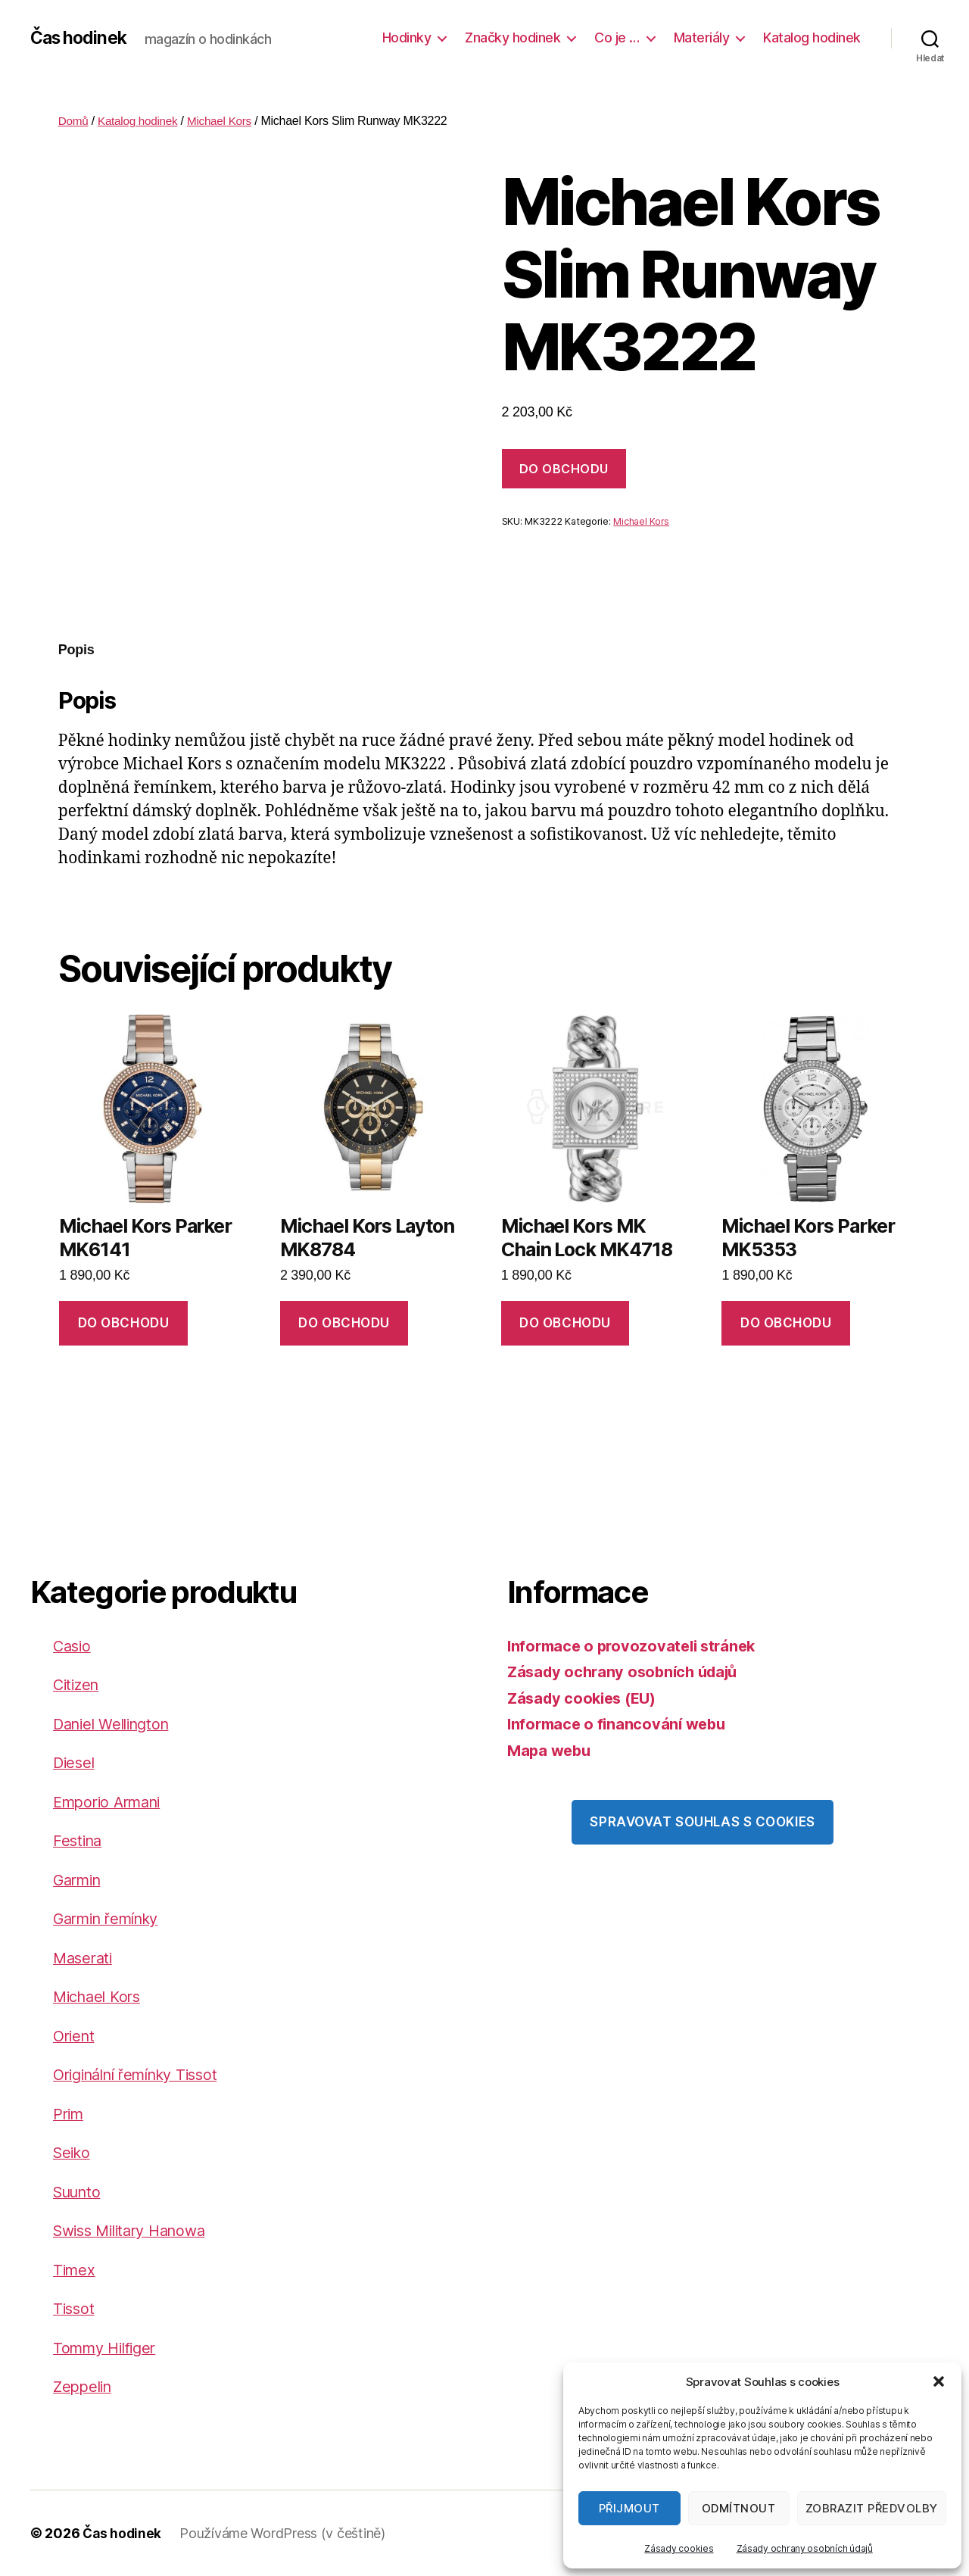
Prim (69, 2113)
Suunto (79, 2191)
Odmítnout (739, 2508)
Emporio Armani (111, 1801)
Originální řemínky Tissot (144, 2074)
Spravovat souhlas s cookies (702, 1821)
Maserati (85, 1957)
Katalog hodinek (812, 37)
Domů (74, 120)
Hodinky (407, 37)
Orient (75, 2035)
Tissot (74, 2308)
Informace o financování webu (620, 1723)
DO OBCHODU (564, 468)
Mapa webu (551, 1750)
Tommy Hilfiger (108, 2347)
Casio (73, 1645)
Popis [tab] (76, 649)
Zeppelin (84, 2386)
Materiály (702, 37)
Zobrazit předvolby (871, 2508)
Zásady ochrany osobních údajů (805, 2548)
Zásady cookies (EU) (585, 1698)
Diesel (75, 1762)
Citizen (78, 1684)
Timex (75, 2269)
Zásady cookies (678, 2548)
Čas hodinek (81, 38)
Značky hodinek (512, 37)
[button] (938, 2381)
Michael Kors (226, 120)
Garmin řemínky (111, 1918)
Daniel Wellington (116, 1723)
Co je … (617, 37)
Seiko (73, 2152)
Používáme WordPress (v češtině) (285, 2533)
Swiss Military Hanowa (136, 2230)
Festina (79, 1840)
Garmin (79, 1879)
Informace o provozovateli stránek (636, 1645)
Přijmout (629, 2508)
